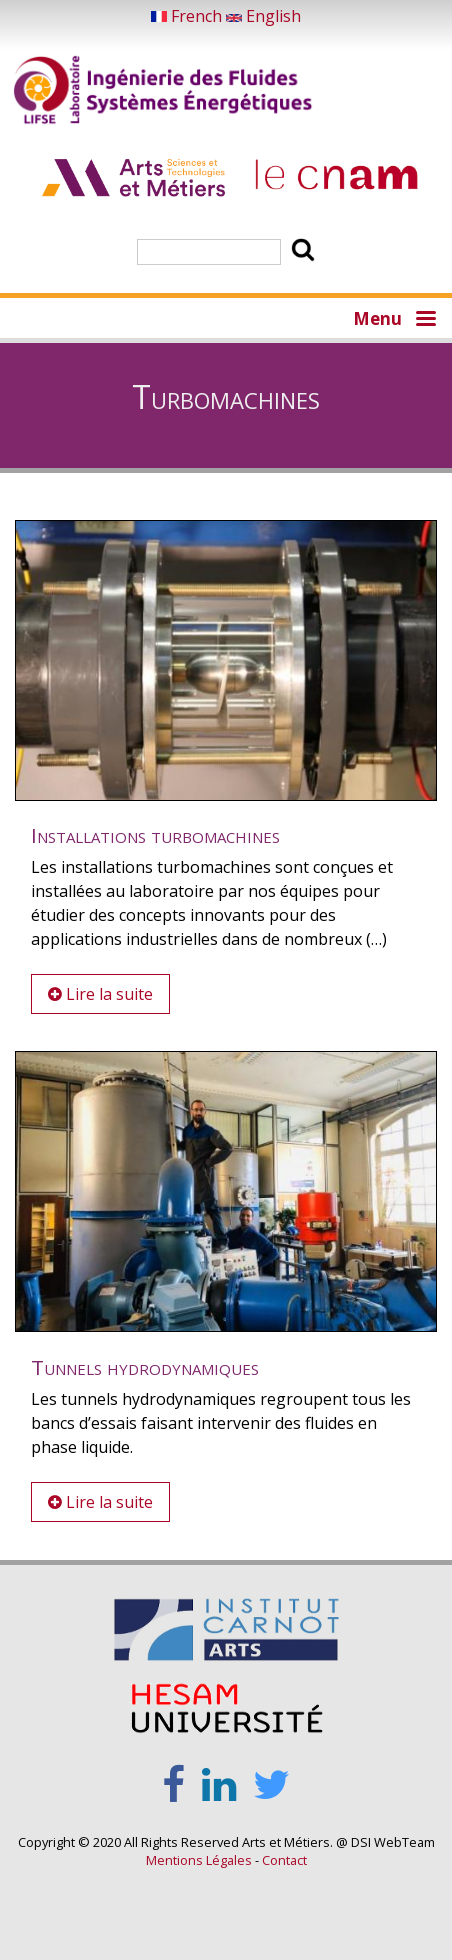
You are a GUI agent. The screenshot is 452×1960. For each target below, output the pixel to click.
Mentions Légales (199, 1860)
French (188, 16)
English (263, 16)
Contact (284, 1860)
